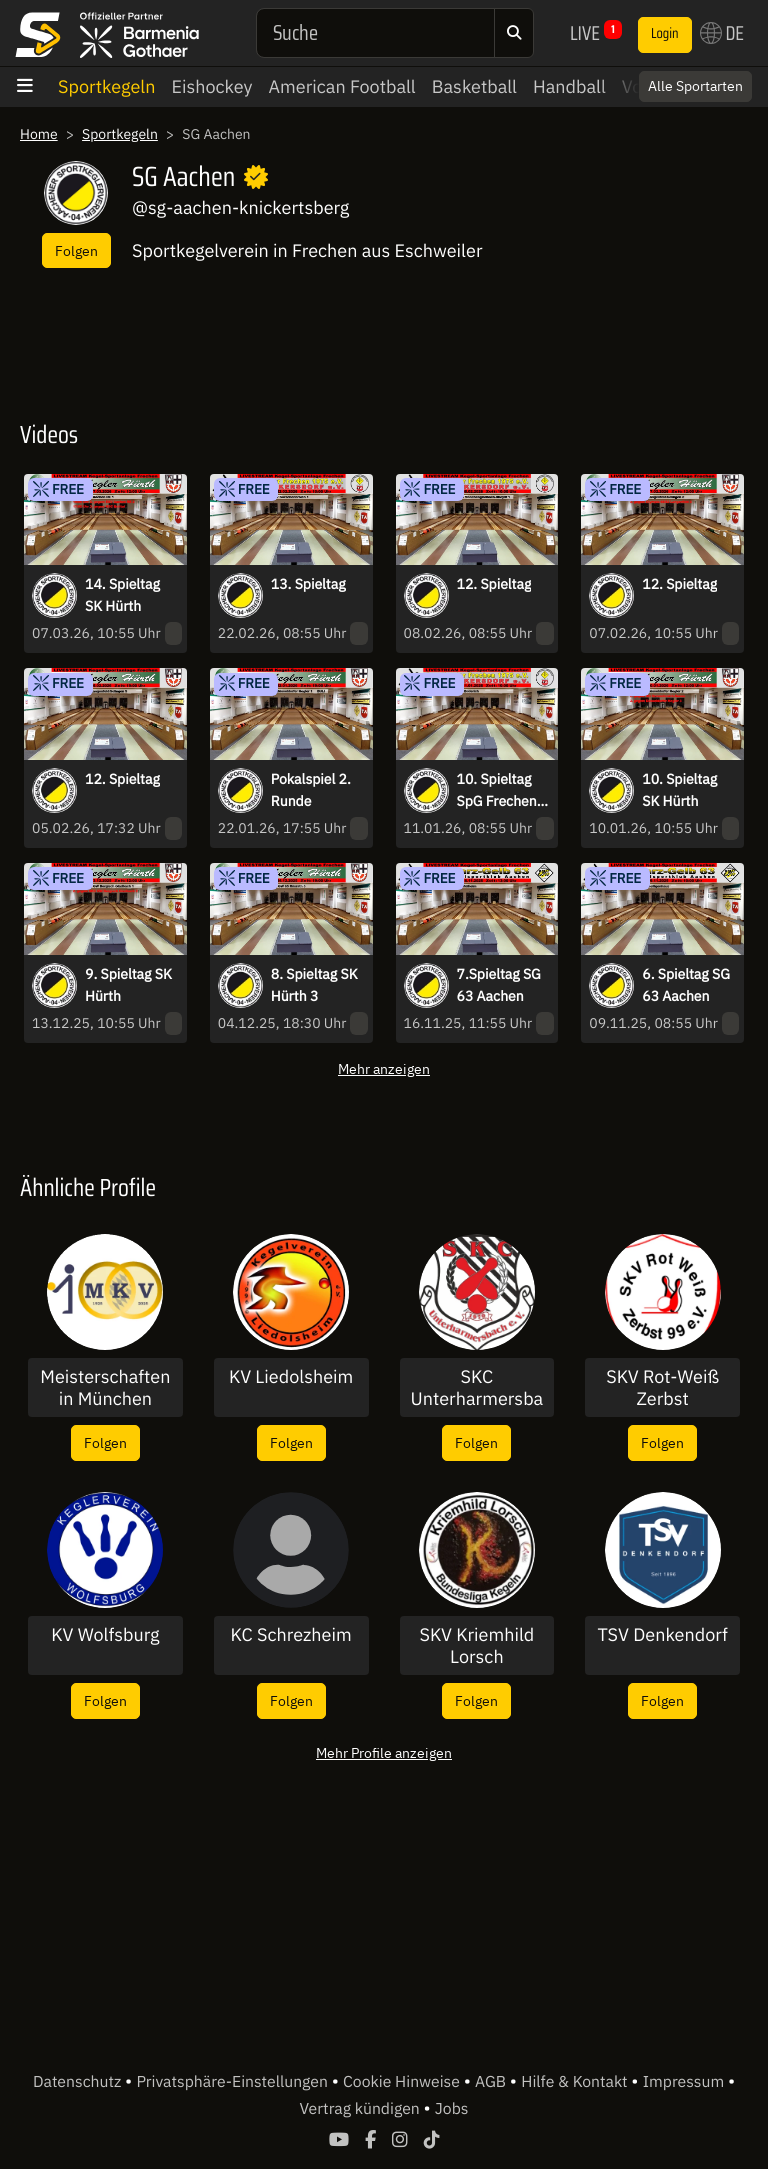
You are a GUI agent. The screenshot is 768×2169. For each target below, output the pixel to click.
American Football (342, 86)
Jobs (452, 2109)
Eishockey (211, 86)
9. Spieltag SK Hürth (128, 985)
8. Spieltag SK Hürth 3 (314, 985)
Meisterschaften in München (105, 1387)
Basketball (474, 86)
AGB (492, 2082)
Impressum (685, 2082)
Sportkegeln (106, 86)
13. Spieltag (308, 584)
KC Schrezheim (291, 1635)
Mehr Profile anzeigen (384, 1752)
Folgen (76, 250)
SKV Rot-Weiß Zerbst (662, 1387)
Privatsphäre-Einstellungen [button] (233, 2082)
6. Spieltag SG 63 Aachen (686, 985)
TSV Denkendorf (662, 1635)
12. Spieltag (494, 584)
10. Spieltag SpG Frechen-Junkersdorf (500, 791)
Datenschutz (79, 2082)
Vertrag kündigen (362, 2109)
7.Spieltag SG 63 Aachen (499, 985)
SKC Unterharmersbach (477, 1387)
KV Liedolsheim (291, 1377)
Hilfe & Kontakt (576, 2082)
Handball (569, 86)
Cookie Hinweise (403, 2082)
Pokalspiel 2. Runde (311, 790)
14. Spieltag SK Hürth (122, 595)
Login (665, 34)
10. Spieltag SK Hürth (679, 790)
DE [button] (722, 33)
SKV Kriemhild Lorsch (476, 1645)
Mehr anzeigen (384, 1068)
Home (39, 134)
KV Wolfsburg (105, 1635)
